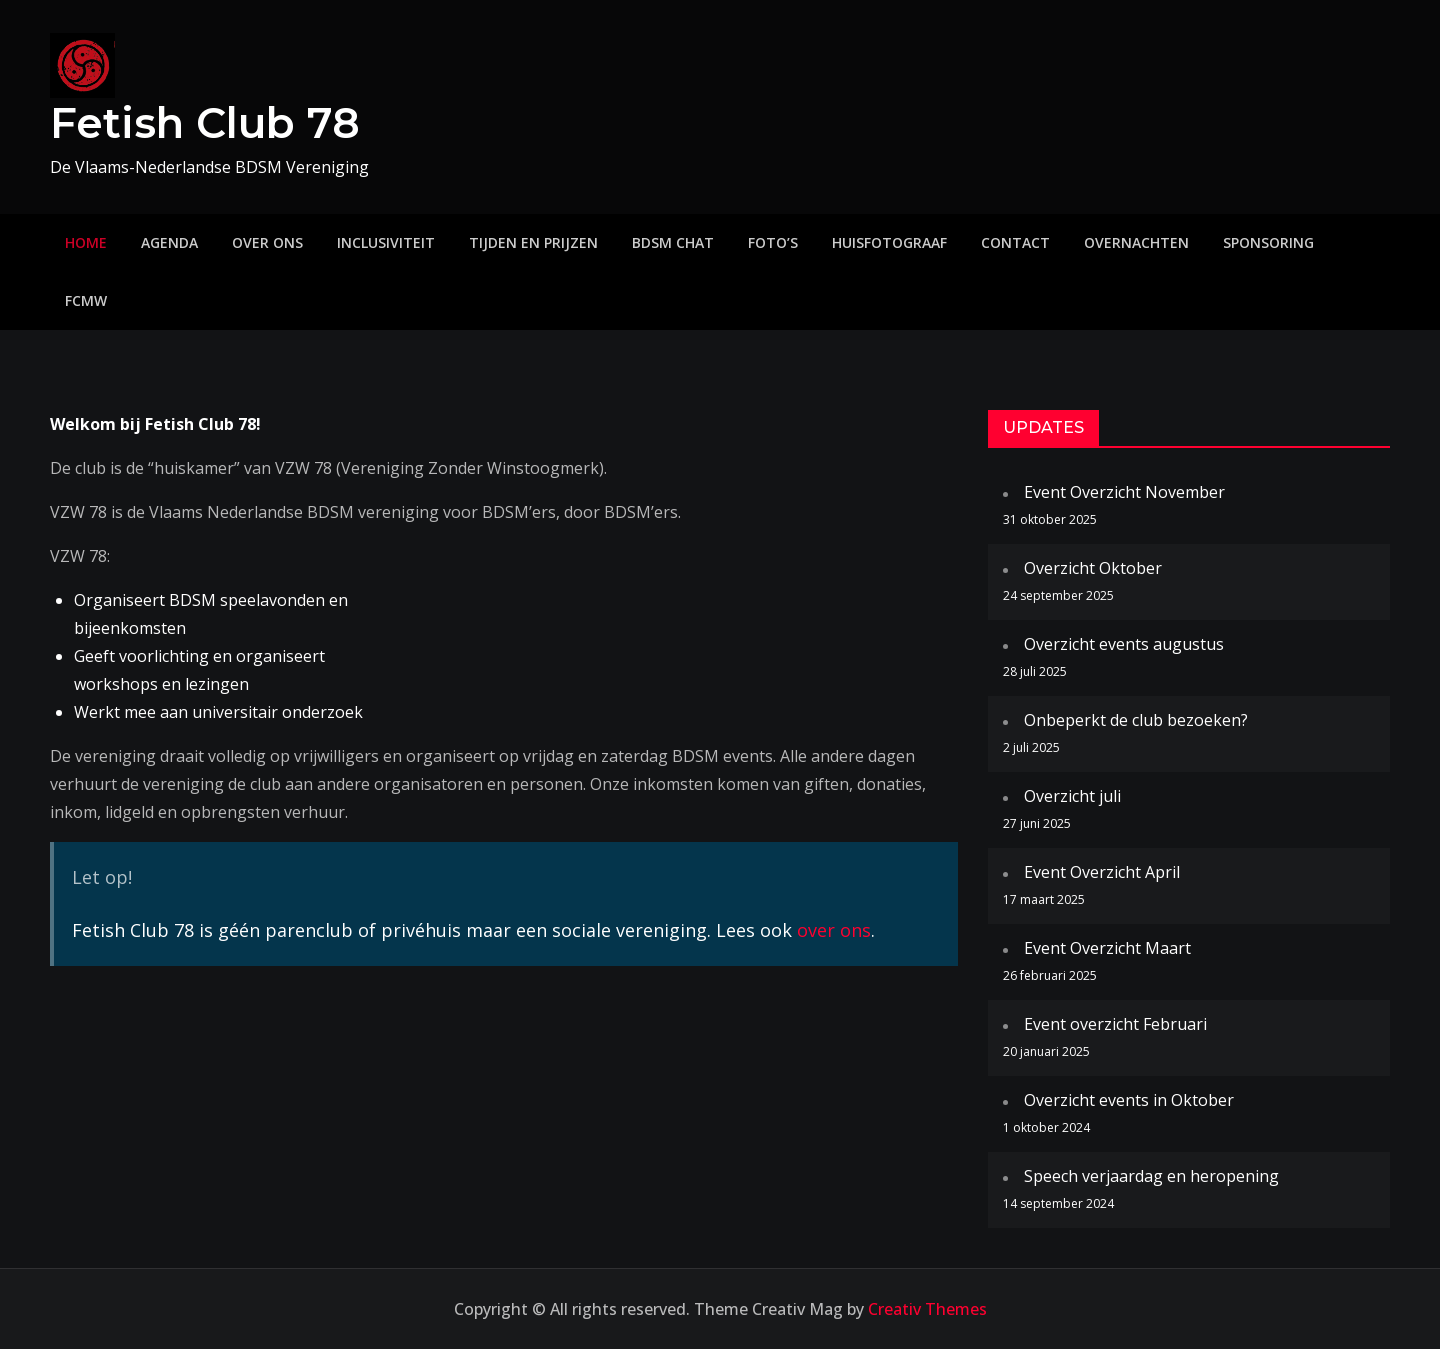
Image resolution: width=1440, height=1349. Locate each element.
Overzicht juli (1072, 796)
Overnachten (1136, 242)
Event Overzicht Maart (1107, 948)
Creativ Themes (927, 1309)
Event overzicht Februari (1115, 1024)
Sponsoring (1268, 242)
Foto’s (773, 242)
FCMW (86, 300)
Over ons (267, 242)
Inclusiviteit (386, 242)
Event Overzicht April (1102, 872)
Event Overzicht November (1124, 492)
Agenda (169, 242)
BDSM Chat (673, 242)
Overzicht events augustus (1124, 644)
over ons (834, 930)
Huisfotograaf (889, 242)
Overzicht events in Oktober (1129, 1100)
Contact (1015, 242)
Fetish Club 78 (205, 123)
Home (86, 242)
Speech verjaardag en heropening (1151, 1176)
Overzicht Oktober (1093, 568)
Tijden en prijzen (533, 242)
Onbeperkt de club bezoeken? (1136, 720)
